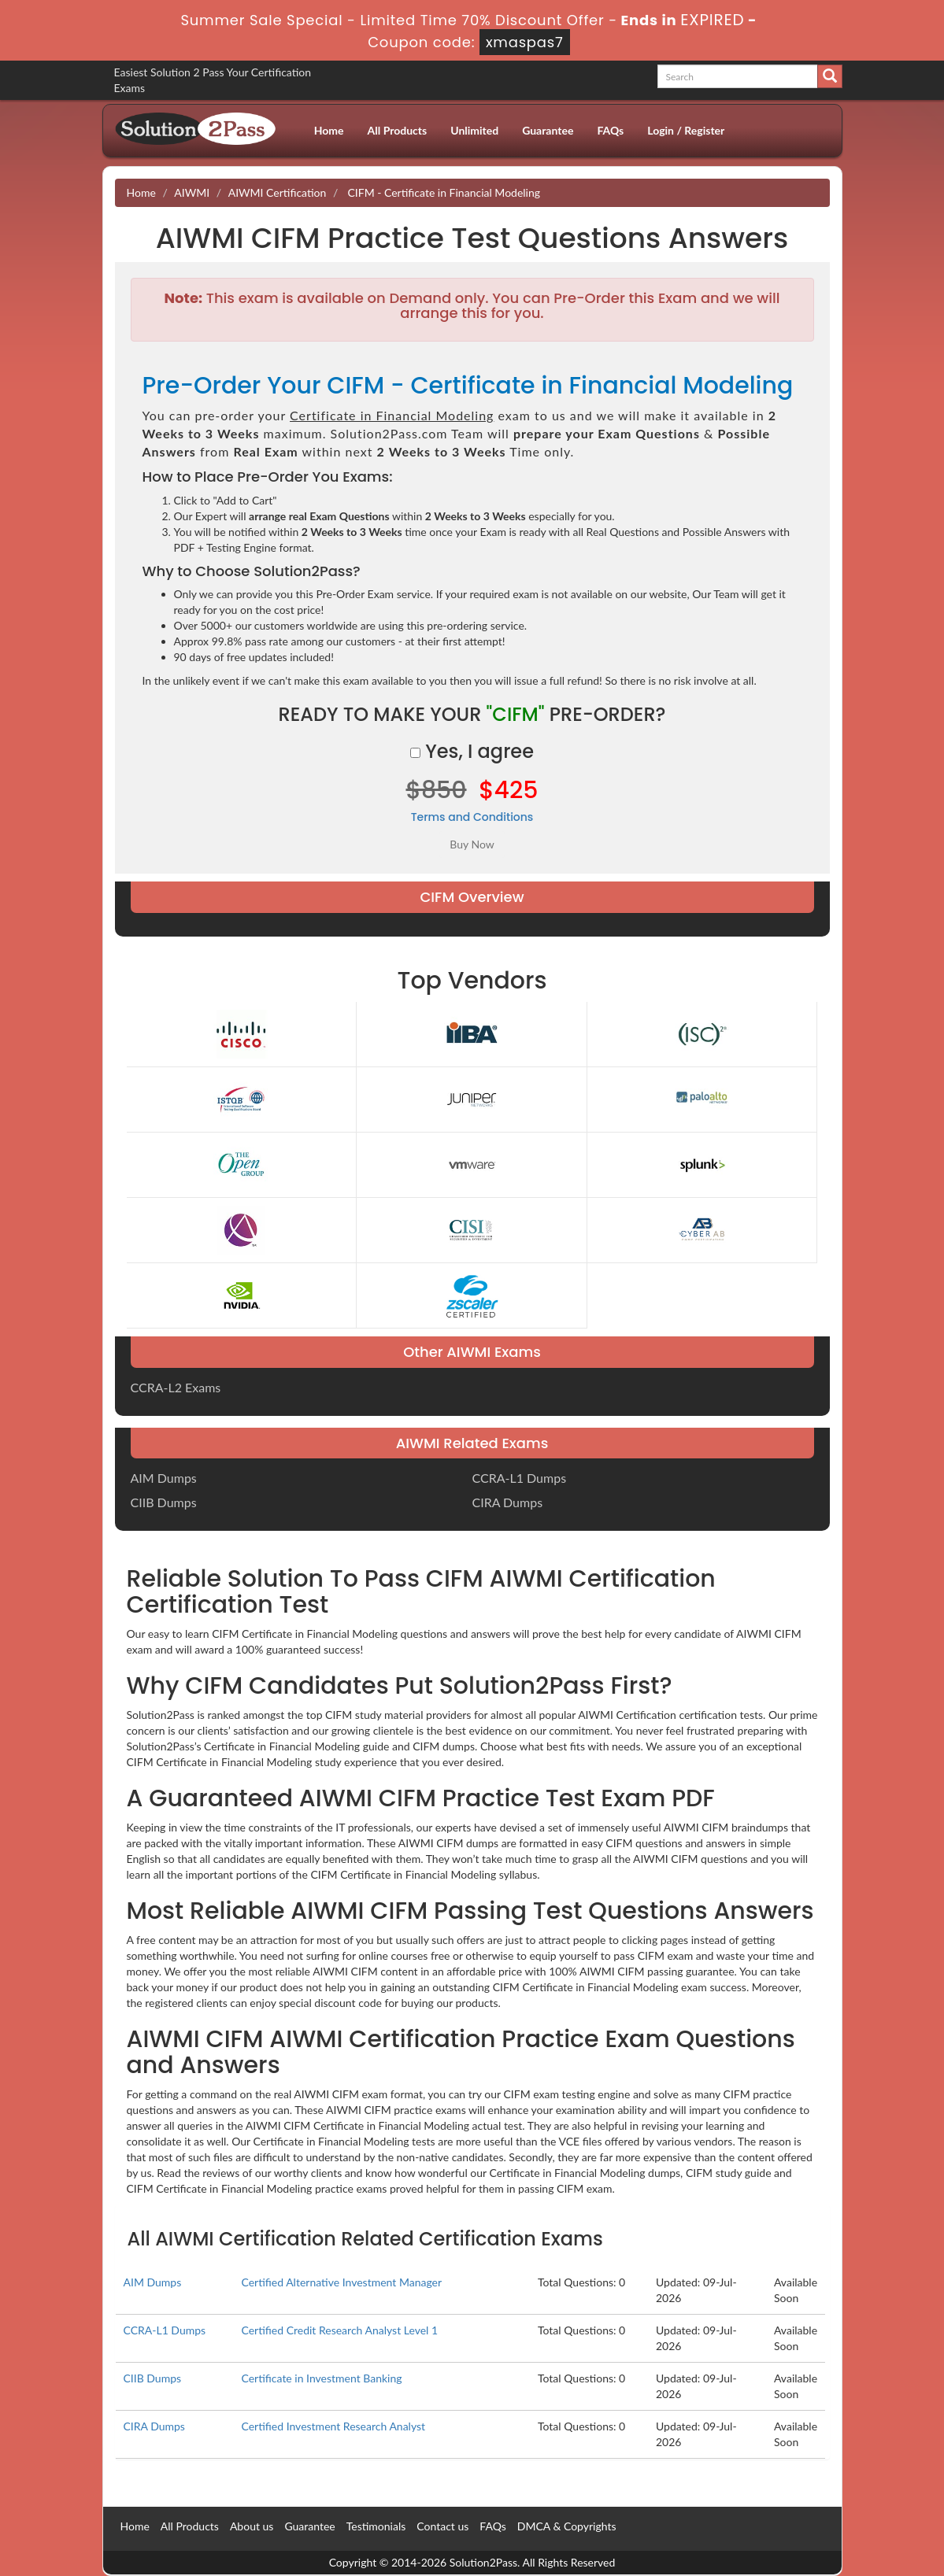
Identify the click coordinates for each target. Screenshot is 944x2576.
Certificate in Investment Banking (321, 2378)
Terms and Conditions (472, 817)
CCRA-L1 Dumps (519, 1477)
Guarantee (547, 130)
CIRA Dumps (507, 1502)
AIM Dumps (164, 1477)
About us (252, 2526)
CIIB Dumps (164, 1502)
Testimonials (376, 2526)
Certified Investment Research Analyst (333, 2426)
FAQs (610, 130)
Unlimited (474, 130)
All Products (398, 130)
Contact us (442, 2526)
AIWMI (191, 192)
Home (329, 130)
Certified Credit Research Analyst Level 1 (339, 2330)
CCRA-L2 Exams (176, 1387)
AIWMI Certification (277, 192)
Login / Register (685, 130)
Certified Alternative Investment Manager (341, 2282)
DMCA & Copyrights (566, 2526)
